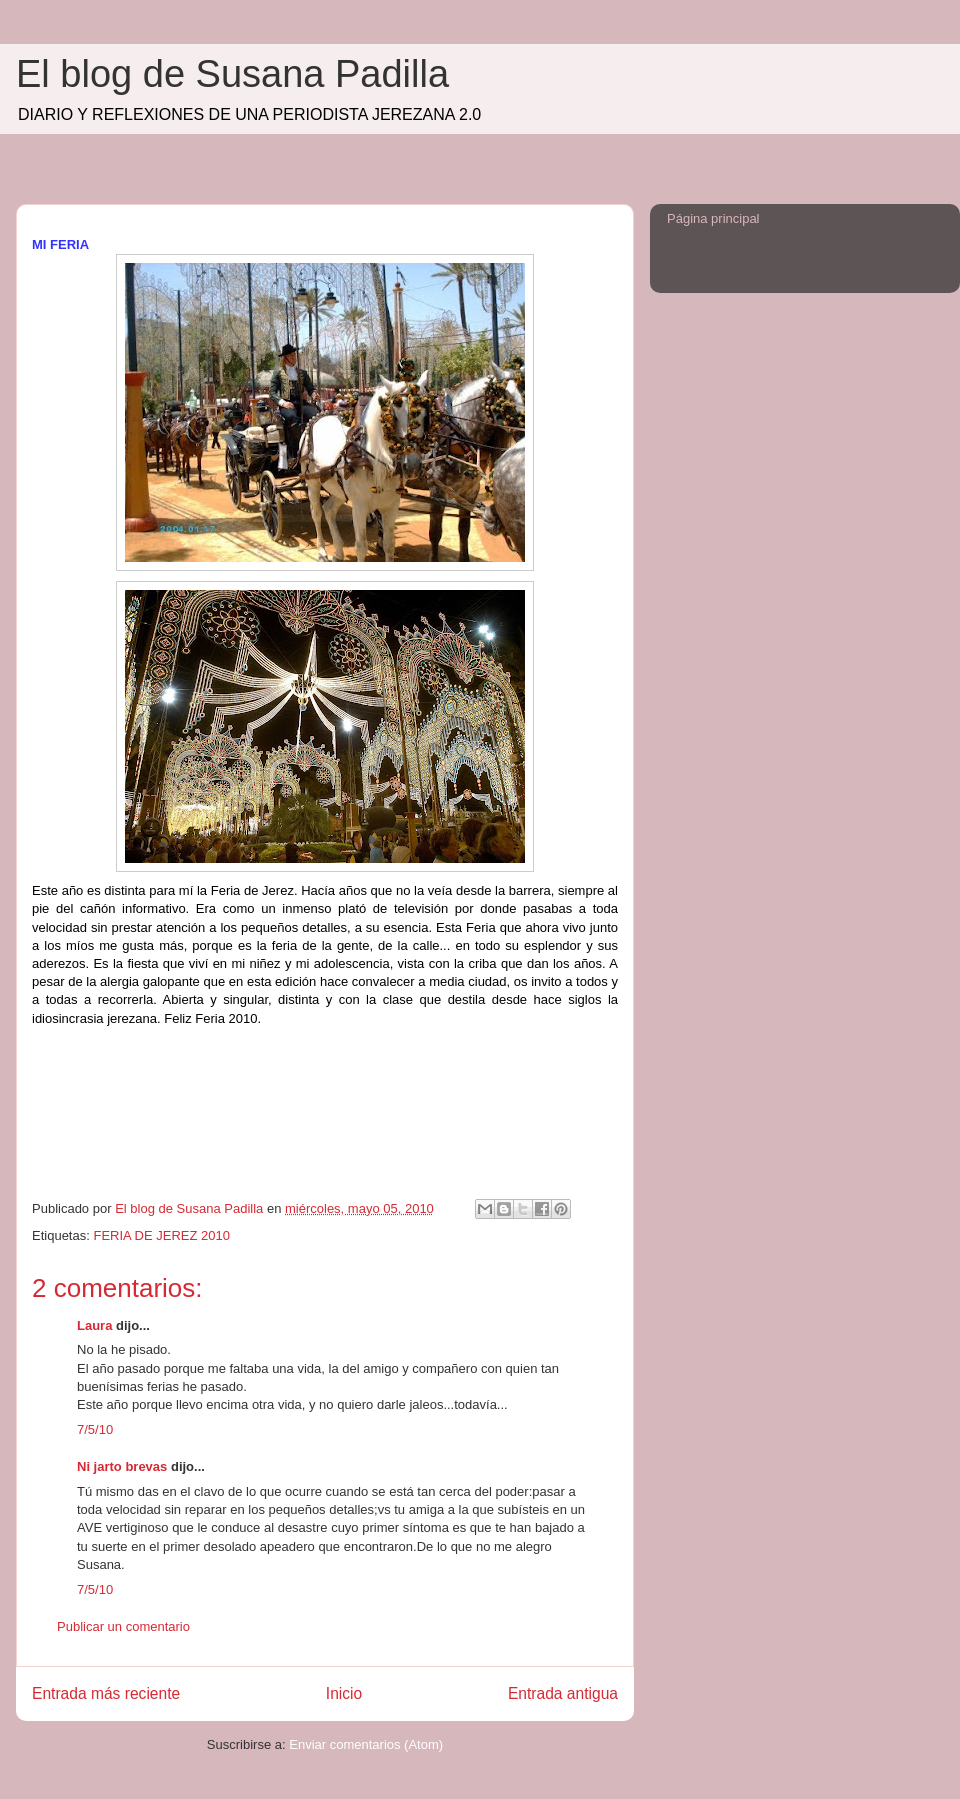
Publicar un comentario (123, 1626)
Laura (94, 1325)
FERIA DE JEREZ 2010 (161, 1235)
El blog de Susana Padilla (232, 74)
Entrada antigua (563, 1693)
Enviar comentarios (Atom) (366, 1744)
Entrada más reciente (106, 1693)
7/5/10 (95, 1429)
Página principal (713, 218)
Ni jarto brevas (122, 1466)
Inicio (344, 1693)
